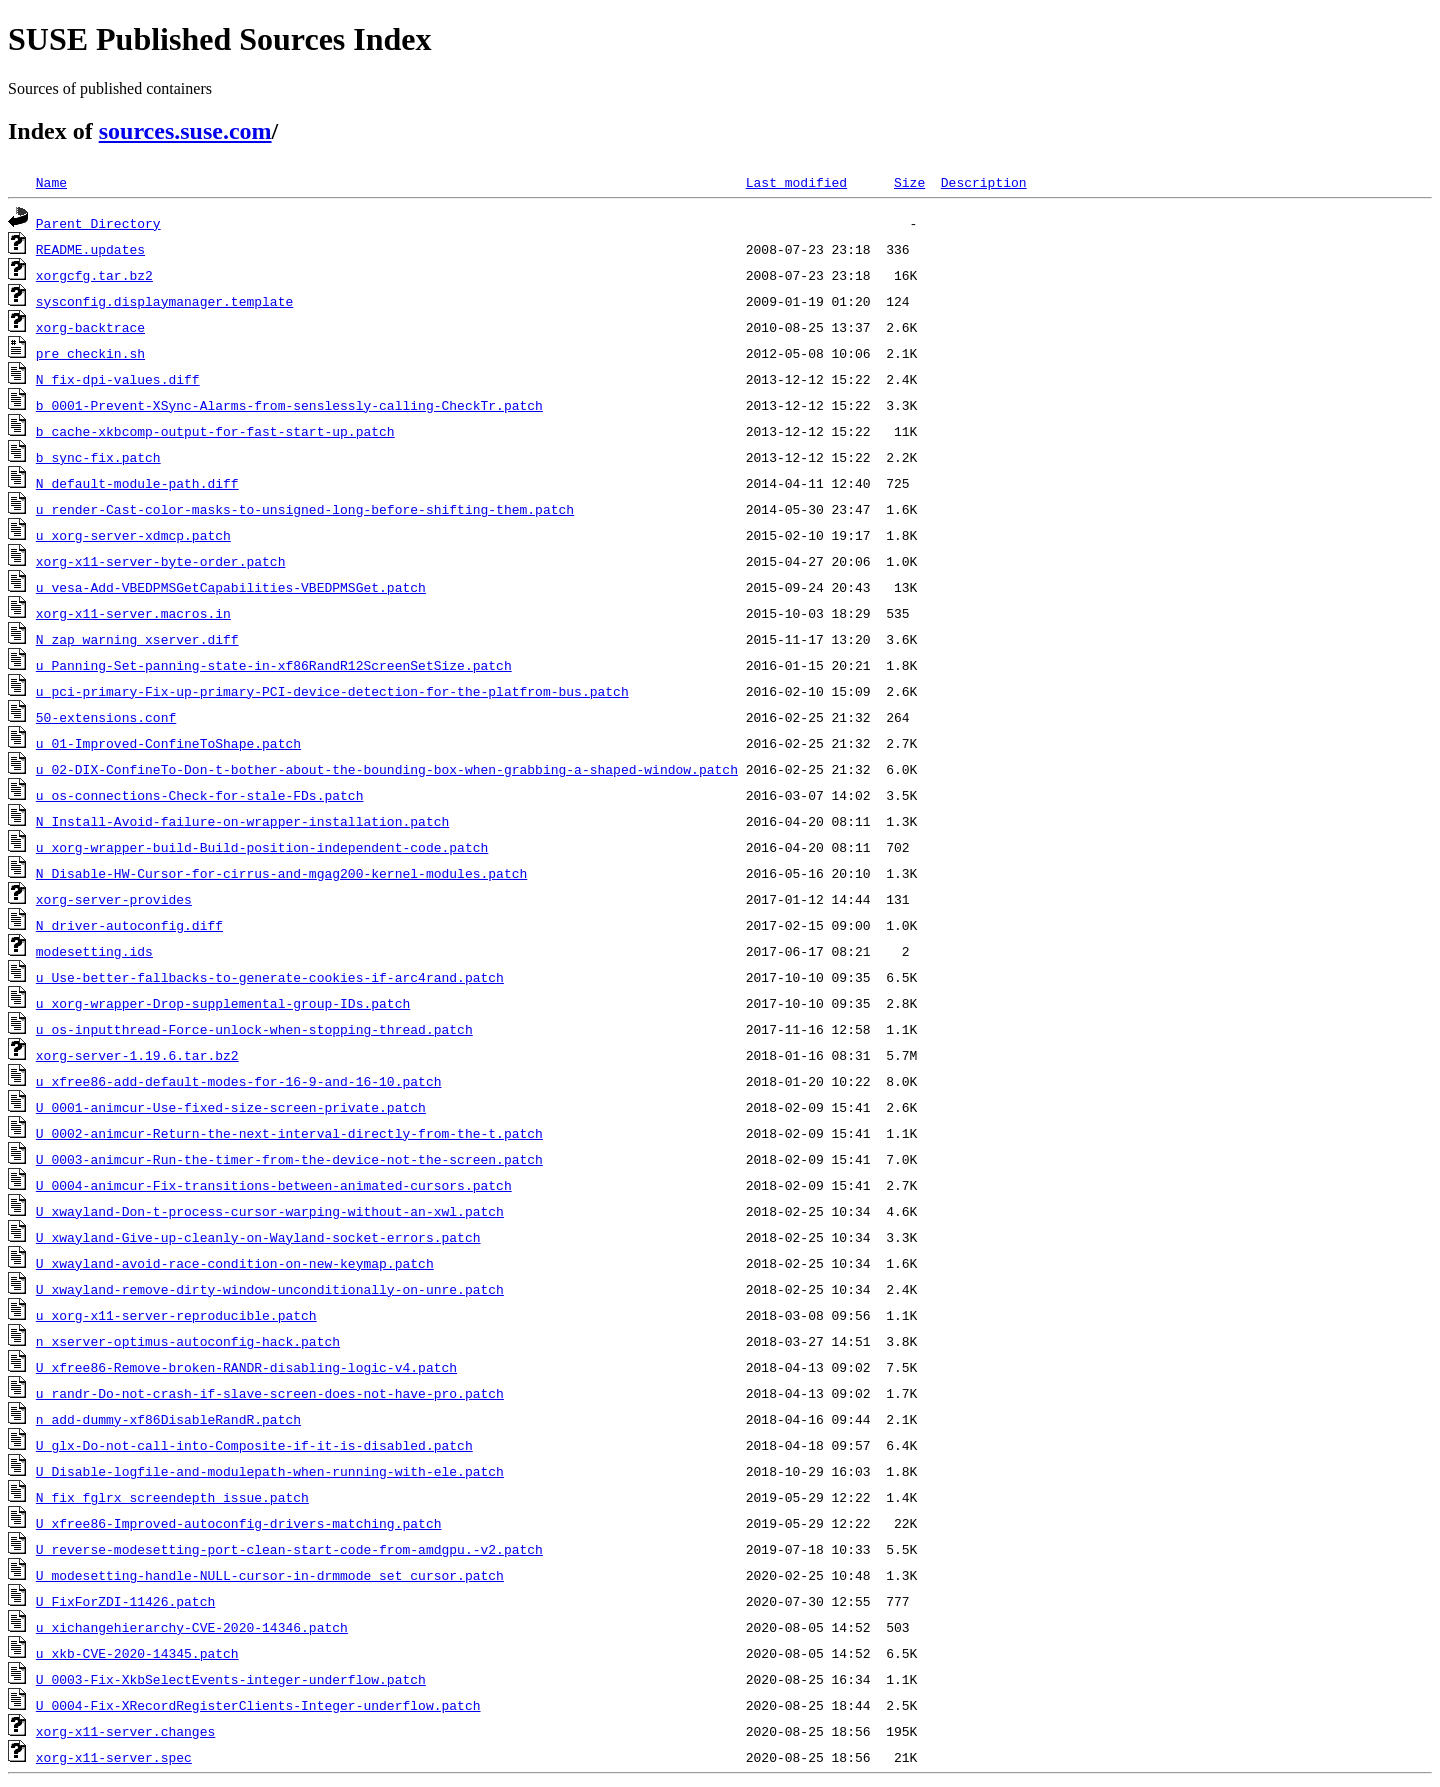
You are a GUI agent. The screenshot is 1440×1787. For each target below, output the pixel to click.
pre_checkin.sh (90, 353)
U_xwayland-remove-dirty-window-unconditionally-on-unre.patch (270, 1289)
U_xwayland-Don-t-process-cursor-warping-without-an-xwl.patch (270, 1211)
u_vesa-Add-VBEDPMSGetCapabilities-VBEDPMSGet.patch (231, 587)
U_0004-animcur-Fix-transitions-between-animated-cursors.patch (274, 1185)
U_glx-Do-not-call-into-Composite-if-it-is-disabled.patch (254, 1445)
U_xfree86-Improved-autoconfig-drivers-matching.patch (239, 1523)
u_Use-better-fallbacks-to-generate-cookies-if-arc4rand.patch (270, 977)
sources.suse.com (185, 131)
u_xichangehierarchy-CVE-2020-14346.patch (192, 1627)
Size (909, 182)
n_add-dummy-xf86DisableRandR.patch (168, 1419)
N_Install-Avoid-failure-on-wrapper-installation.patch (242, 821)
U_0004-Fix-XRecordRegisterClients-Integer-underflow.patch (258, 1705)
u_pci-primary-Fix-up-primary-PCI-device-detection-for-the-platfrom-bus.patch (332, 691)
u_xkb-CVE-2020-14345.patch (137, 1653)
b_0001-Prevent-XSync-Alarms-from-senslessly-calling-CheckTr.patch (289, 405)
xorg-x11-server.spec (114, 1757)
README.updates (90, 249)
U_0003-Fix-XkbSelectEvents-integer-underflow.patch (231, 1679)
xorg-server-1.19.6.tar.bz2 (137, 1055)
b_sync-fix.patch (98, 457)
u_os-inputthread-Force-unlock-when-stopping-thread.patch (254, 1029)
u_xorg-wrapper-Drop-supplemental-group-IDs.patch (223, 1003)
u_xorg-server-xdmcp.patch (133, 535)
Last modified (796, 182)
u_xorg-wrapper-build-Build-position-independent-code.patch (262, 847)
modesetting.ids (94, 951)
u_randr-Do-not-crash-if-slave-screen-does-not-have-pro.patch (270, 1393)
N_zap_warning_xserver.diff (137, 639)
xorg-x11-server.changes (125, 1731)
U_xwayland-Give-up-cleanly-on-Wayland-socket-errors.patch (258, 1237)
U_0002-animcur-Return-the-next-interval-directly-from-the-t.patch (289, 1133)
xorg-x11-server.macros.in (133, 613)
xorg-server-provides (114, 899)
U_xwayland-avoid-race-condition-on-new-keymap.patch (235, 1263)
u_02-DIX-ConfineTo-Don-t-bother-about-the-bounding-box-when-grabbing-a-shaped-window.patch (387, 769)
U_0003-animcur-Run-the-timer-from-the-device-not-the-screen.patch (289, 1159)
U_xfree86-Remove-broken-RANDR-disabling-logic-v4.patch (246, 1367)
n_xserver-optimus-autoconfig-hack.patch (188, 1341)
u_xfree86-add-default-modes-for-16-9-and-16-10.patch (239, 1081)
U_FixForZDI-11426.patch (125, 1601)
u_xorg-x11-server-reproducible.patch (176, 1315)
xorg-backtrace (90, 327)
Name (51, 182)
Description (984, 182)
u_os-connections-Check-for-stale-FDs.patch (200, 795)
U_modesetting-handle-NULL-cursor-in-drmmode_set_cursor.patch (270, 1575)
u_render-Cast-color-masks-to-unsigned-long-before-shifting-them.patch (305, 509)
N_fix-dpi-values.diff (118, 379)
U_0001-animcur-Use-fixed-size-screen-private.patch (231, 1107)
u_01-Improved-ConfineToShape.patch (168, 743)
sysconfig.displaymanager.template (164, 301)
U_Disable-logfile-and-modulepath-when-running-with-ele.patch (270, 1471)
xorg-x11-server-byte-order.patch (161, 561)
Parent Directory (98, 223)
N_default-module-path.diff (137, 483)
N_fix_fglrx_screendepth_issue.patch (172, 1497)
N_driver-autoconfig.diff (129, 925)
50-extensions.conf (106, 717)
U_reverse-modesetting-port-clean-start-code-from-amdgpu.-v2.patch (289, 1549)
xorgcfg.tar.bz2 (94, 275)
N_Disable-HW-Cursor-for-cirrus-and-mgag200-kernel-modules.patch (281, 873)
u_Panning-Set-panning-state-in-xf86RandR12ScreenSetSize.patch (274, 665)
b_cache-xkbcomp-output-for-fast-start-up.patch (215, 431)
